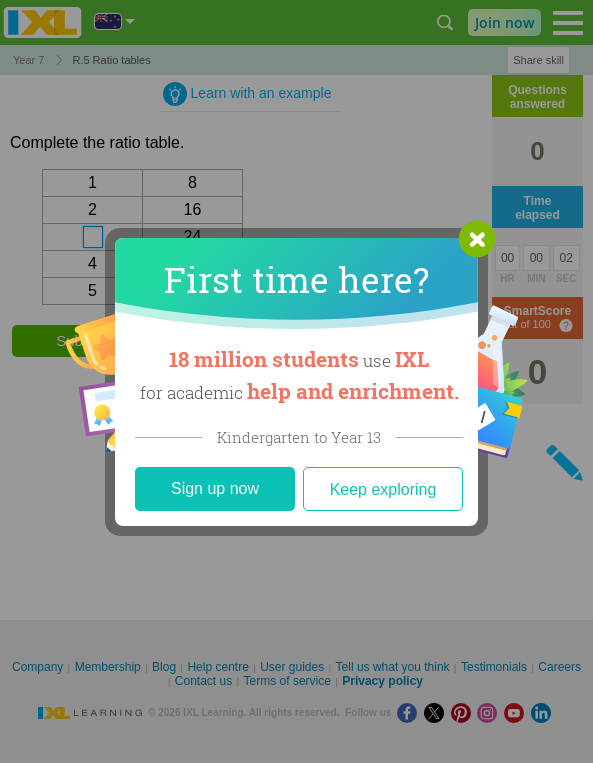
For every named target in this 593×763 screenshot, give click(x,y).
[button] (477, 239)
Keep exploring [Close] (383, 489)
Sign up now (215, 488)
